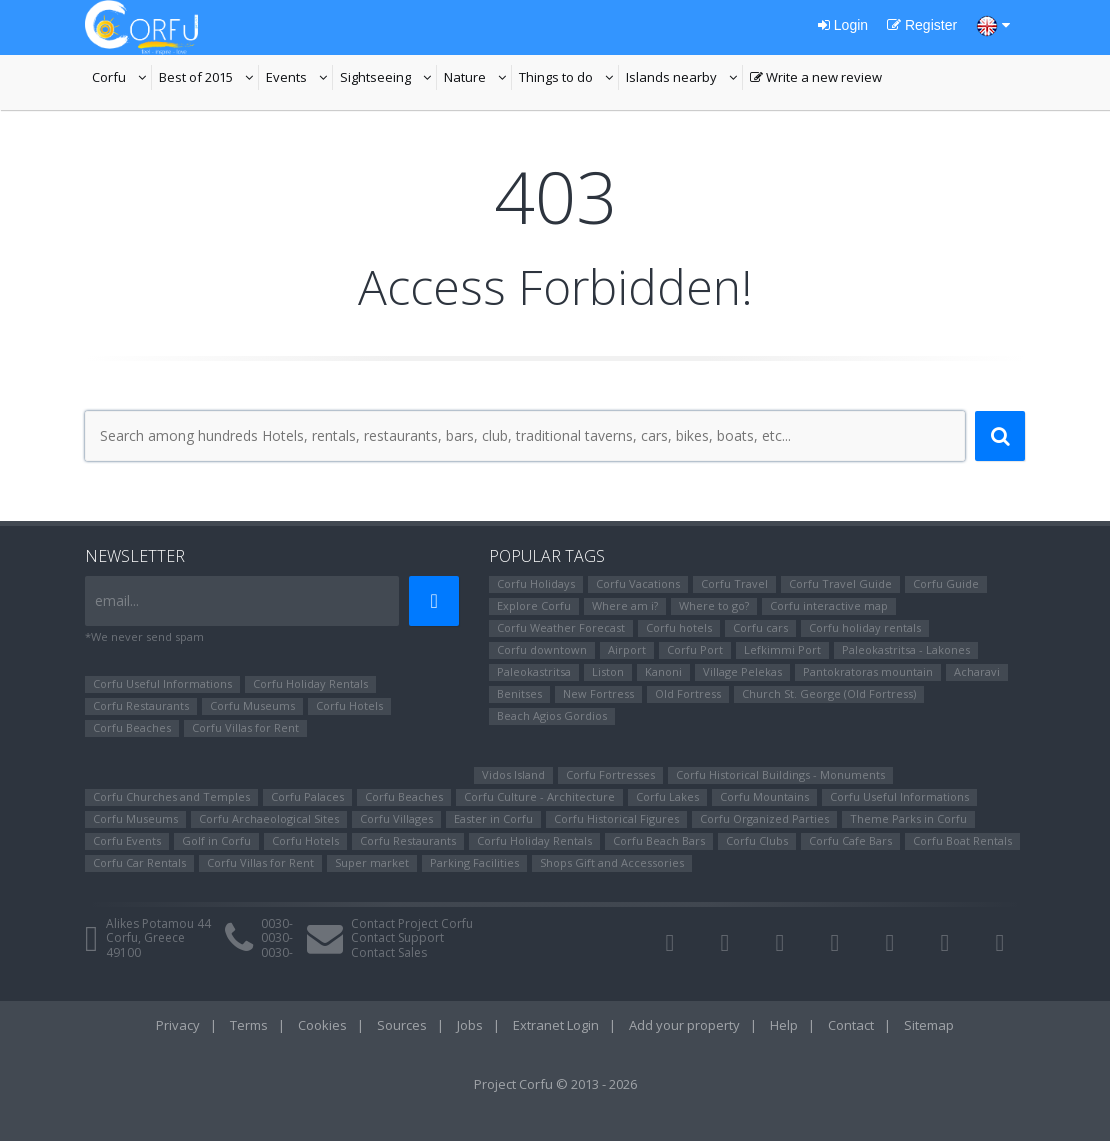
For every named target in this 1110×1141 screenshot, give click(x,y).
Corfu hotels (679, 627)
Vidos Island (513, 774)
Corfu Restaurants (141, 705)
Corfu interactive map (829, 605)
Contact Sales (389, 952)
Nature (478, 79)
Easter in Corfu (493, 818)
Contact (851, 1025)
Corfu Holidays (536, 583)
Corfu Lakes (667, 796)
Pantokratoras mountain (868, 671)
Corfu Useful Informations (162, 683)
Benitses (519, 693)
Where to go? (714, 605)
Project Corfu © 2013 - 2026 (555, 1084)
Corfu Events (127, 840)
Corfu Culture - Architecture (539, 796)
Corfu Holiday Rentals (310, 683)
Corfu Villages (396, 818)
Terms (249, 1025)
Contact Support (397, 937)
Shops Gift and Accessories (612, 862)
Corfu (122, 79)
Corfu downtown (542, 649)
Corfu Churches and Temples (171, 796)
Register (922, 25)
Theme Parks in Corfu (908, 818)
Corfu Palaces (307, 796)
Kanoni (663, 671)
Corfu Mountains (764, 796)
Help (784, 1025)
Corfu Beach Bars (659, 840)
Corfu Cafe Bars (850, 840)
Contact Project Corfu (412, 923)
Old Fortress (688, 693)
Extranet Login (556, 1025)
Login (843, 25)
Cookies (322, 1025)
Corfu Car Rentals (139, 862)
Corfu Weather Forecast (561, 627)
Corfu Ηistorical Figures (616, 818)
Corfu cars (760, 627)
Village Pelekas (742, 671)
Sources (402, 1025)
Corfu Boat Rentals (962, 840)
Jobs (470, 1025)
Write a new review (816, 79)
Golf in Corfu (216, 840)
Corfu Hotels (349, 705)
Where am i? (625, 605)
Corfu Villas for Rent (245, 727)
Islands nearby (684, 79)
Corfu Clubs (757, 840)
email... (117, 600)
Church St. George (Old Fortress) (829, 693)
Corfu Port (695, 649)
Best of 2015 (209, 79)
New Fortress (598, 693)
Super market (372, 862)
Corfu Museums (252, 705)
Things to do (569, 79)
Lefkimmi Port (782, 649)
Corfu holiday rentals (865, 627)
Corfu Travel (734, 583)
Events (299, 79)
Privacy (178, 1025)
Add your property (684, 1025)
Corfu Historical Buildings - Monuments (780, 774)
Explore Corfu (534, 605)
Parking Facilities (474, 862)
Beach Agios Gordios (552, 715)
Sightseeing (388, 79)
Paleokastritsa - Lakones (906, 649)
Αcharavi (977, 671)
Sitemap (929, 1025)
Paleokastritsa (534, 671)
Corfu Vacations (638, 583)
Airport (627, 649)
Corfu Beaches (132, 727)
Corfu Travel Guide (840, 583)
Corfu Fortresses (610, 774)
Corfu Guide (946, 583)
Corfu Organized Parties (764, 818)
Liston (608, 671)
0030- (277, 923)
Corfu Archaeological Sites (269, 818)
